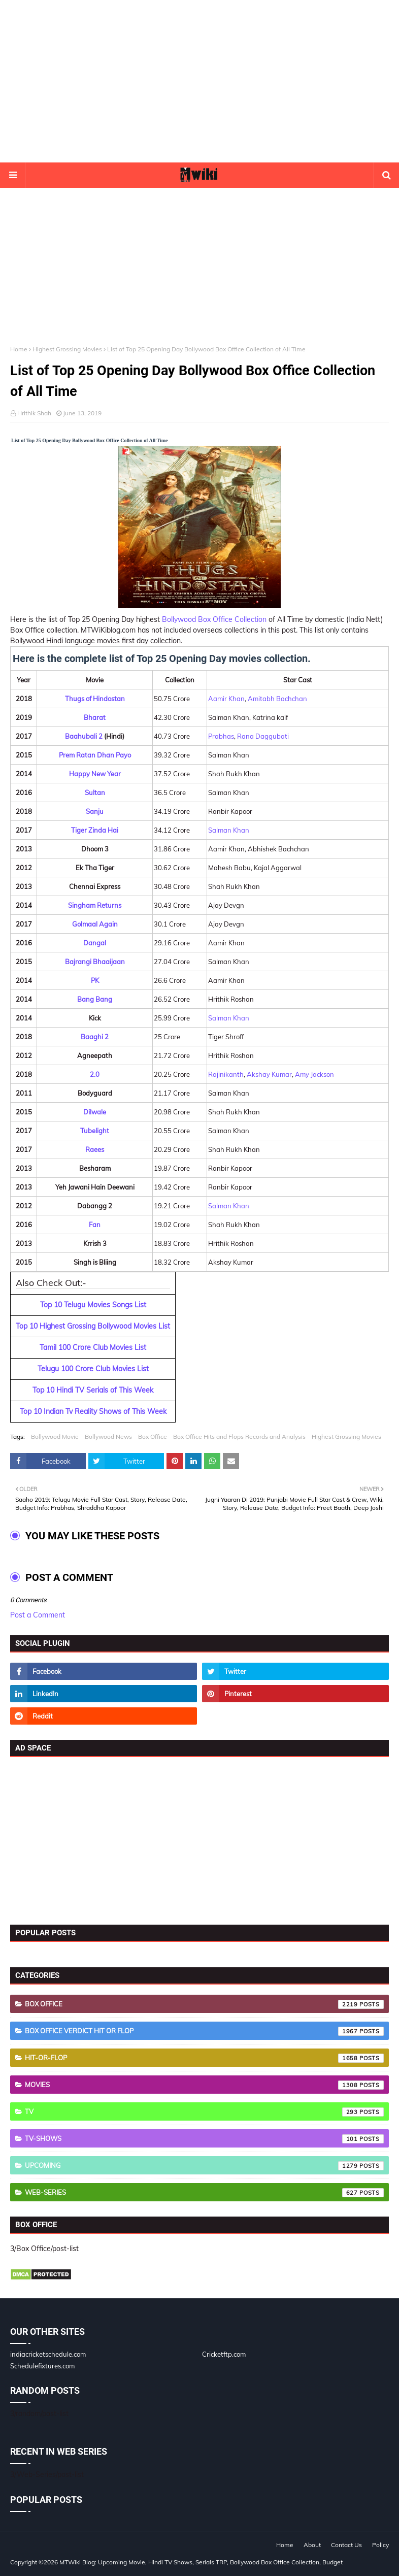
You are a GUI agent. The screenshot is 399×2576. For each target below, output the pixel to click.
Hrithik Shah (34, 413)
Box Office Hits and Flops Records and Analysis (239, 1436)
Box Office (152, 1436)
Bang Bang (94, 999)
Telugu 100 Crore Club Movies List (93, 1368)
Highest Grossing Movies (67, 349)
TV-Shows (204, 2138)
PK (95, 980)
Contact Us (346, 2545)
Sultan (95, 792)
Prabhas (221, 736)
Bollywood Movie (55, 1436)
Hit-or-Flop (204, 2058)
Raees (94, 1149)
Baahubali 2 (84, 736)
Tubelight (94, 1131)
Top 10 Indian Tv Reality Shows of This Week (93, 1411)
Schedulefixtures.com (42, 2366)
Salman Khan (228, 830)
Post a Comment (37, 1615)
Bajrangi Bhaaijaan (95, 961)
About (312, 2545)
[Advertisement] (199, 81)
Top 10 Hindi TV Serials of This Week (92, 1390)
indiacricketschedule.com (48, 2354)
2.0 (94, 1074)
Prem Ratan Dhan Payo (95, 755)
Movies (204, 2085)
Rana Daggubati (263, 736)
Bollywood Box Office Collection (214, 619)
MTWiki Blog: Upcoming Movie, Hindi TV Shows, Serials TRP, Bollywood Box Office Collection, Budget (201, 2562)
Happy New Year (95, 774)
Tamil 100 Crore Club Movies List (93, 1347)
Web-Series (204, 2192)
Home (18, 349)
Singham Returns (94, 905)
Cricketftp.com (224, 2354)
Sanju (95, 811)
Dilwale (94, 1112)
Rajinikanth (226, 1074)
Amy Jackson (314, 1074)
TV (204, 2112)
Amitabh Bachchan (277, 699)
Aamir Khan (226, 699)
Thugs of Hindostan (95, 699)
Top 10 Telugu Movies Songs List (93, 1304)
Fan (95, 1224)
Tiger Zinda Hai (94, 830)
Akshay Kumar (269, 1074)
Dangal (94, 943)
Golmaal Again (95, 924)
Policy (380, 2545)
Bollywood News (108, 1436)
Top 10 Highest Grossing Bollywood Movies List (93, 1326)
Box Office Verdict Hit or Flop (204, 2031)
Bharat (95, 717)
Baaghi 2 (95, 1037)
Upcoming (204, 2165)
